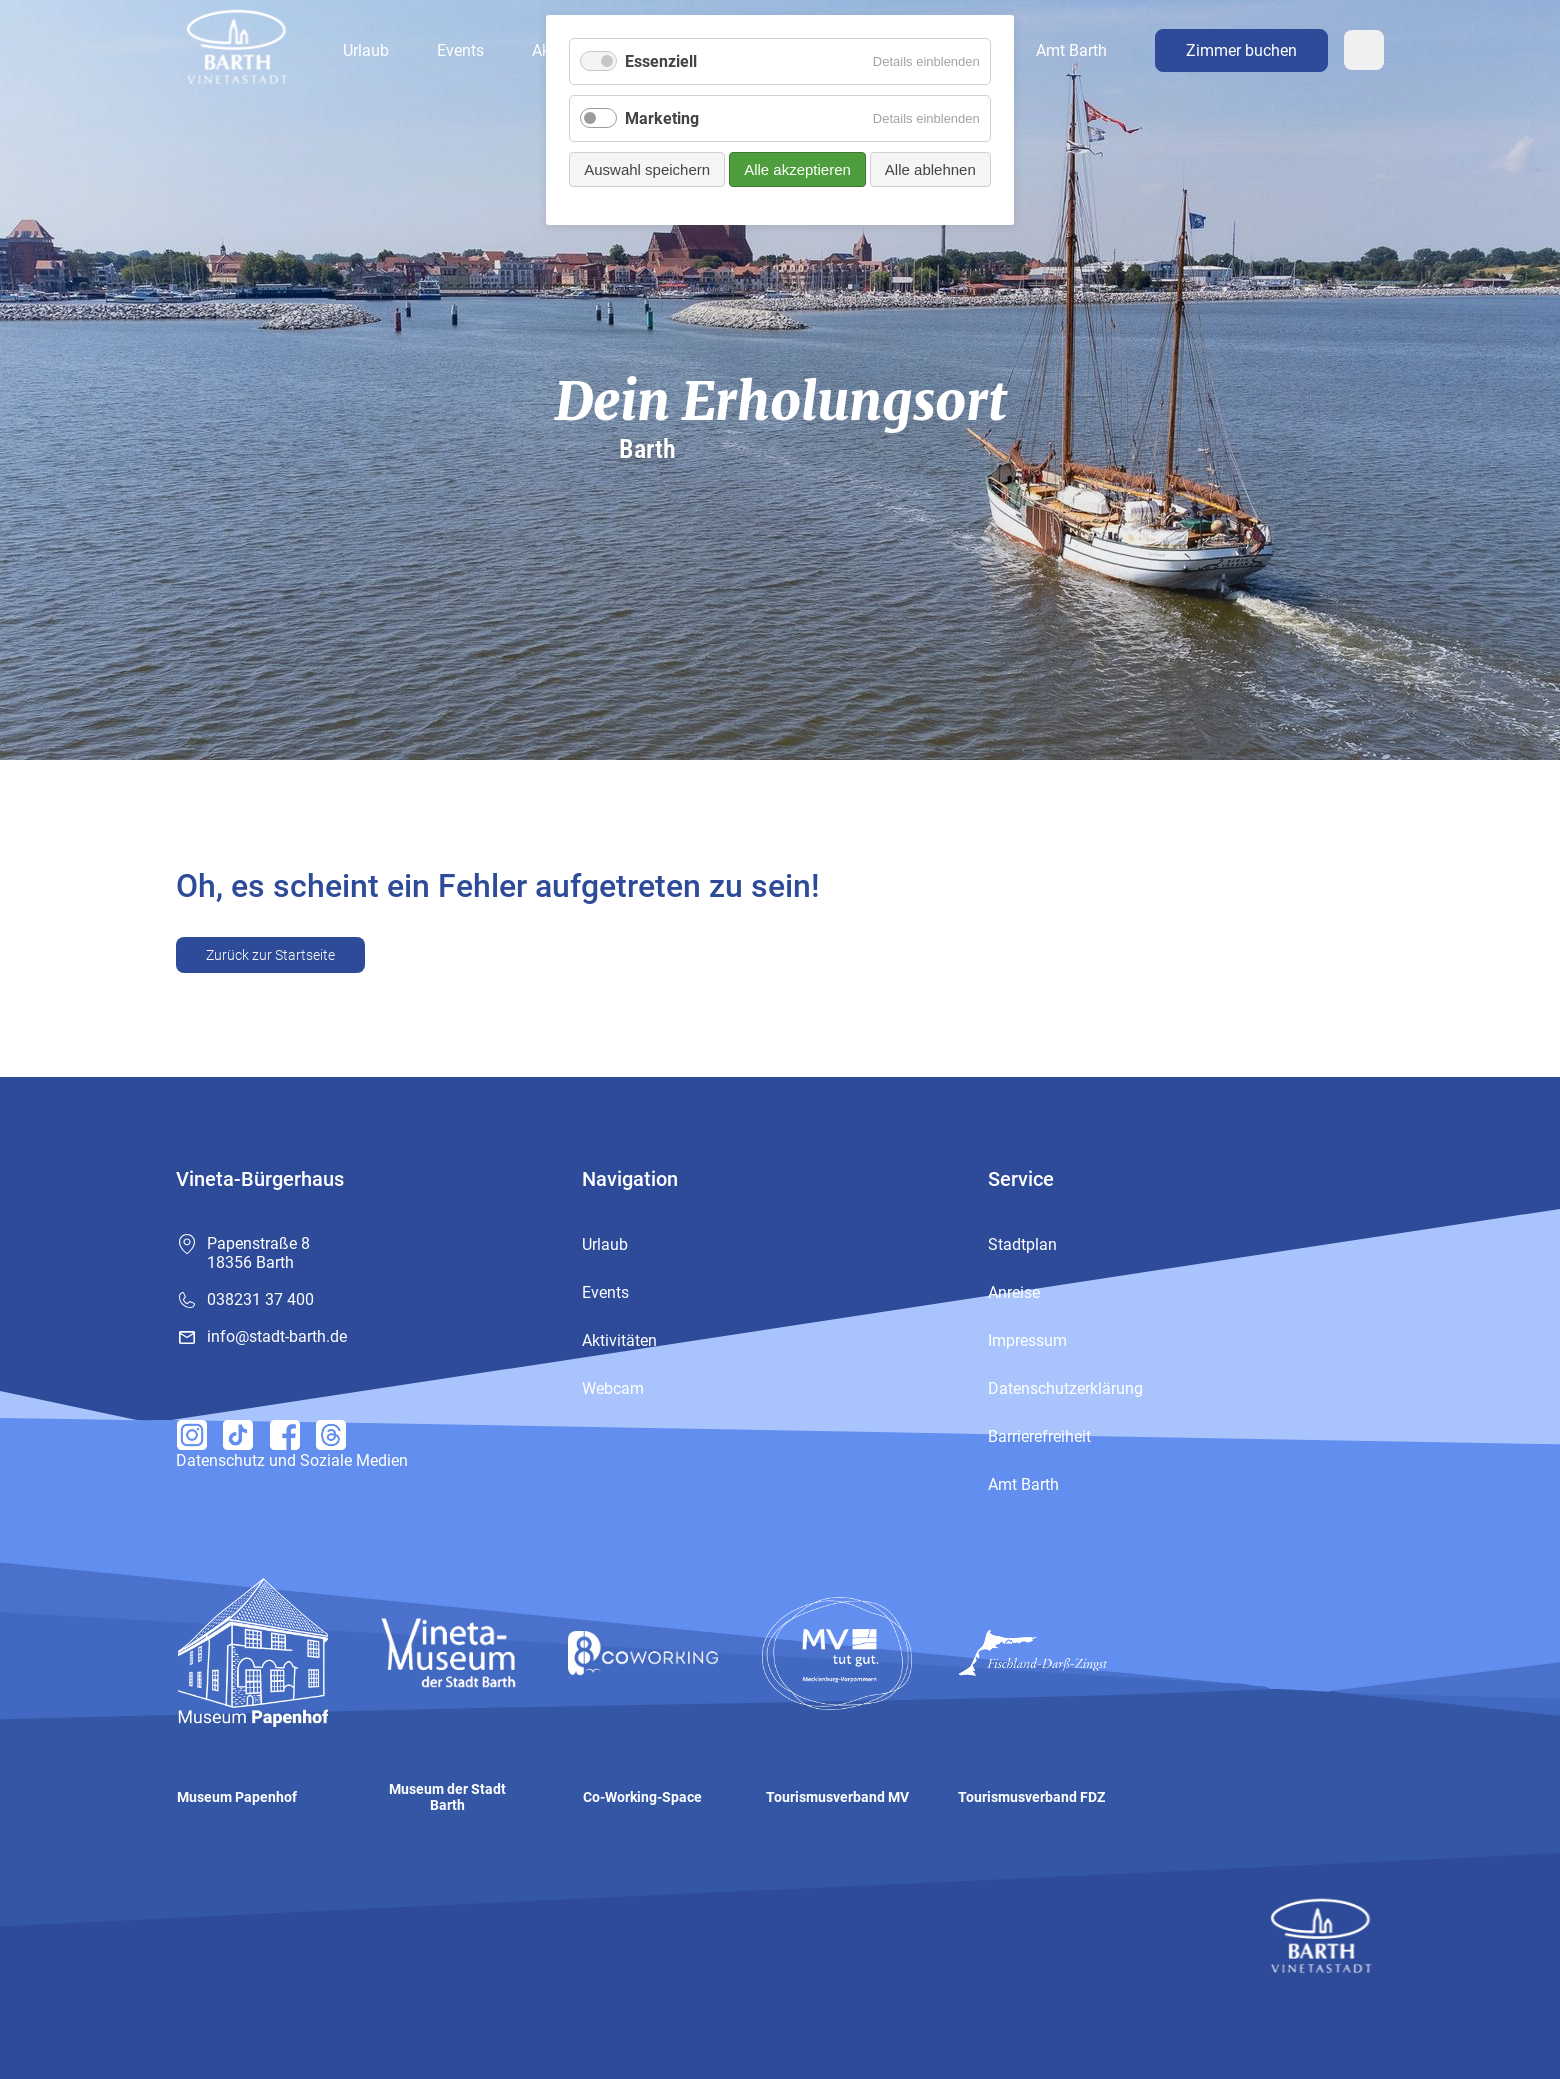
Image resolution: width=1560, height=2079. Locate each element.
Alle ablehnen (930, 169)
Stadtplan (1022, 1244)
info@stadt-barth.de (277, 1336)
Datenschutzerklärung (1065, 1388)
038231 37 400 (260, 1299)
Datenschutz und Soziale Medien (292, 1460)
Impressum (1027, 1340)
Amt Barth (1071, 50)
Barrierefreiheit (1039, 1436)
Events (460, 50)
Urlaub (366, 50)
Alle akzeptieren (797, 169)
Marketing (662, 118)
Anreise (1014, 1292)
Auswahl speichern (647, 169)
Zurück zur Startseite (270, 955)
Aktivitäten (619, 1340)
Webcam (1364, 50)
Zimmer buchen (1241, 50)
